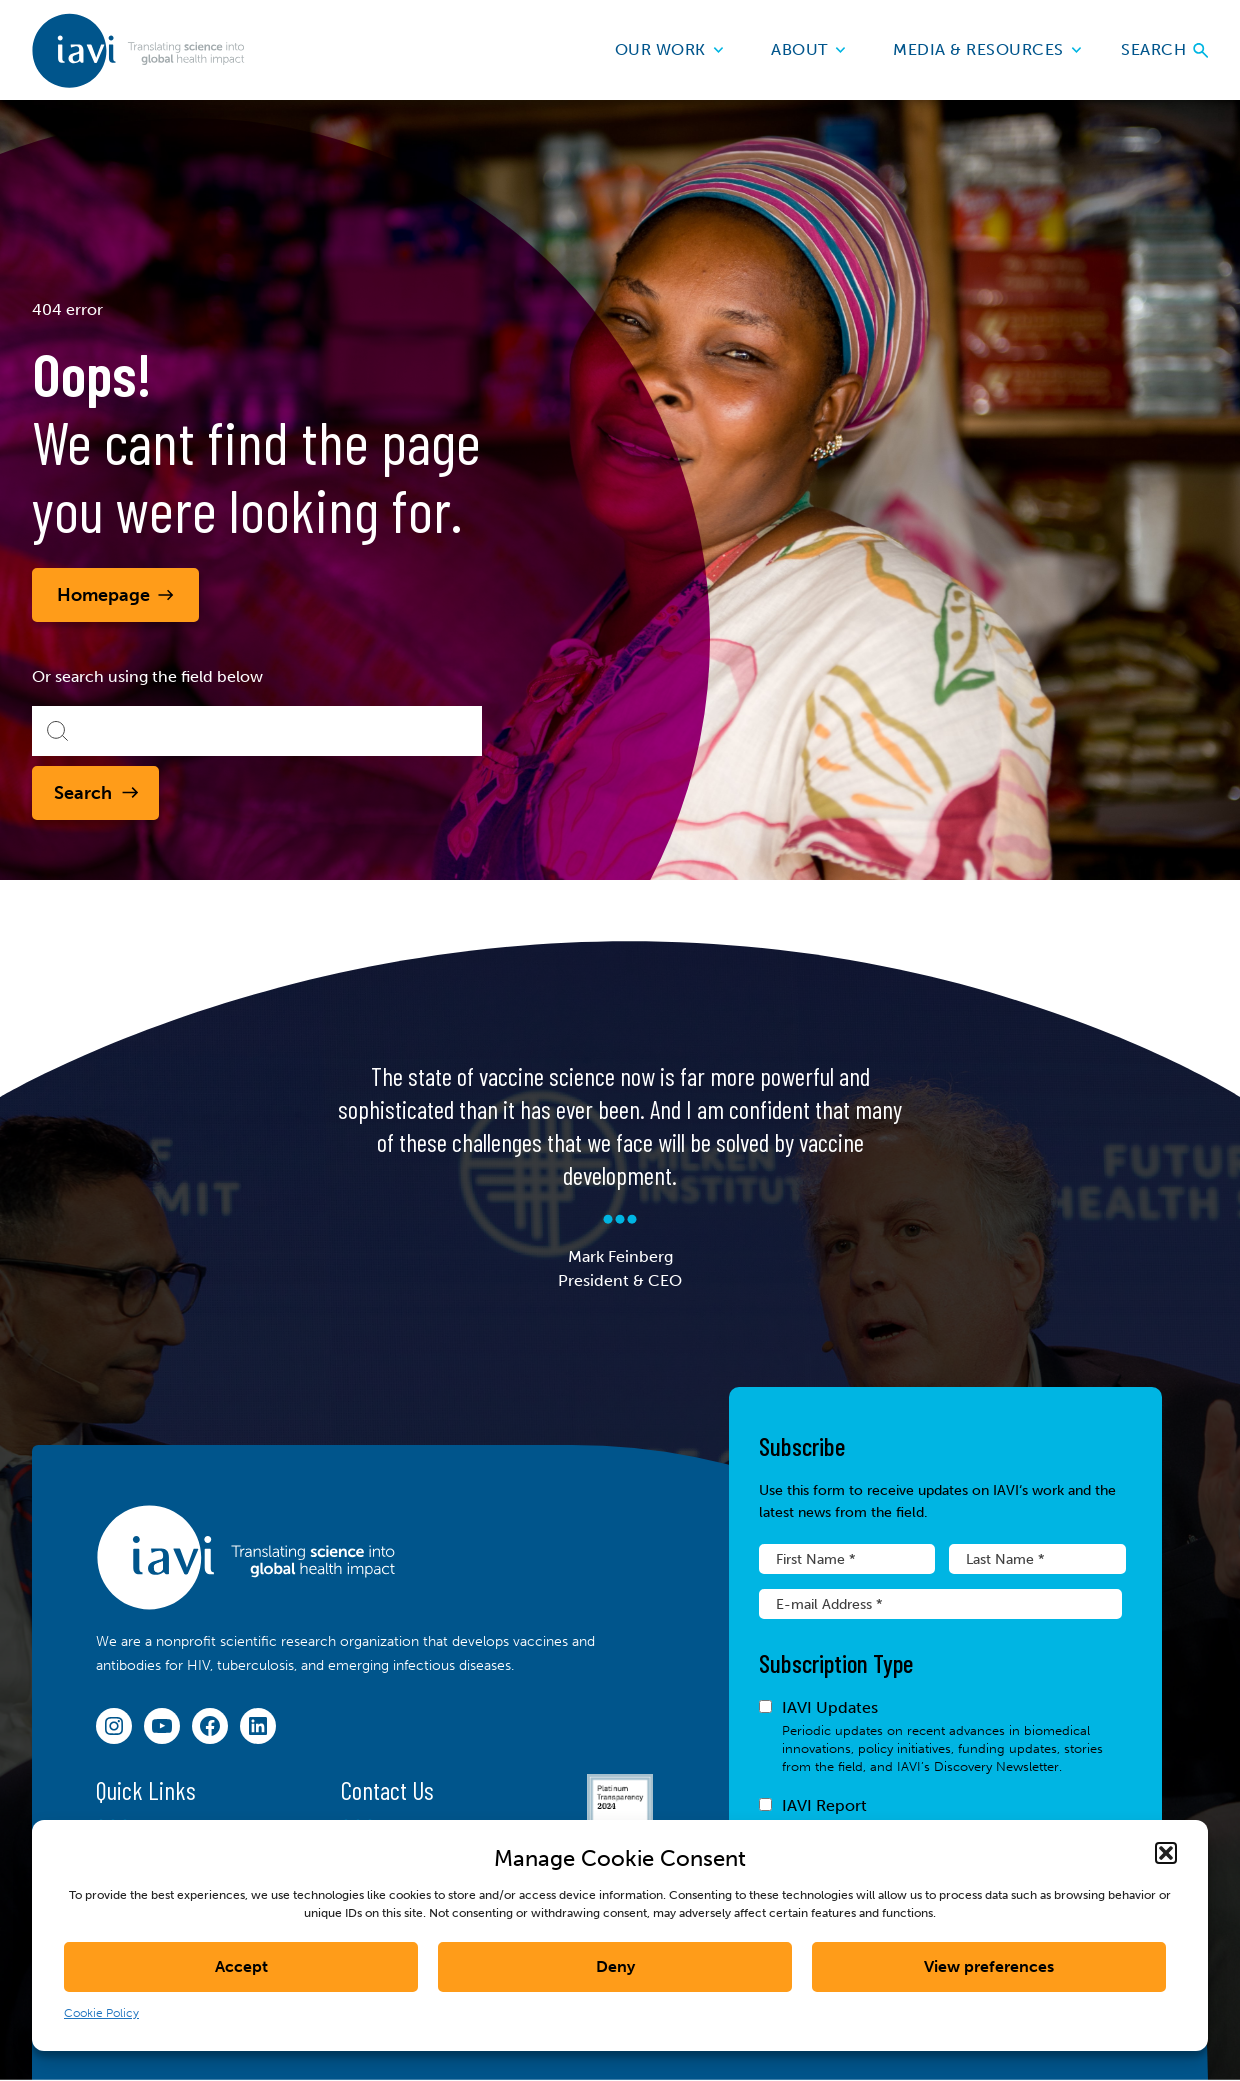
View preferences (989, 1966)
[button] (1166, 1853)
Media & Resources (987, 49)
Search (1164, 49)
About (808, 49)
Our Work (669, 49)
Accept (241, 1966)
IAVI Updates (940, 1737)
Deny (615, 1966)
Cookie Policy (101, 2013)
